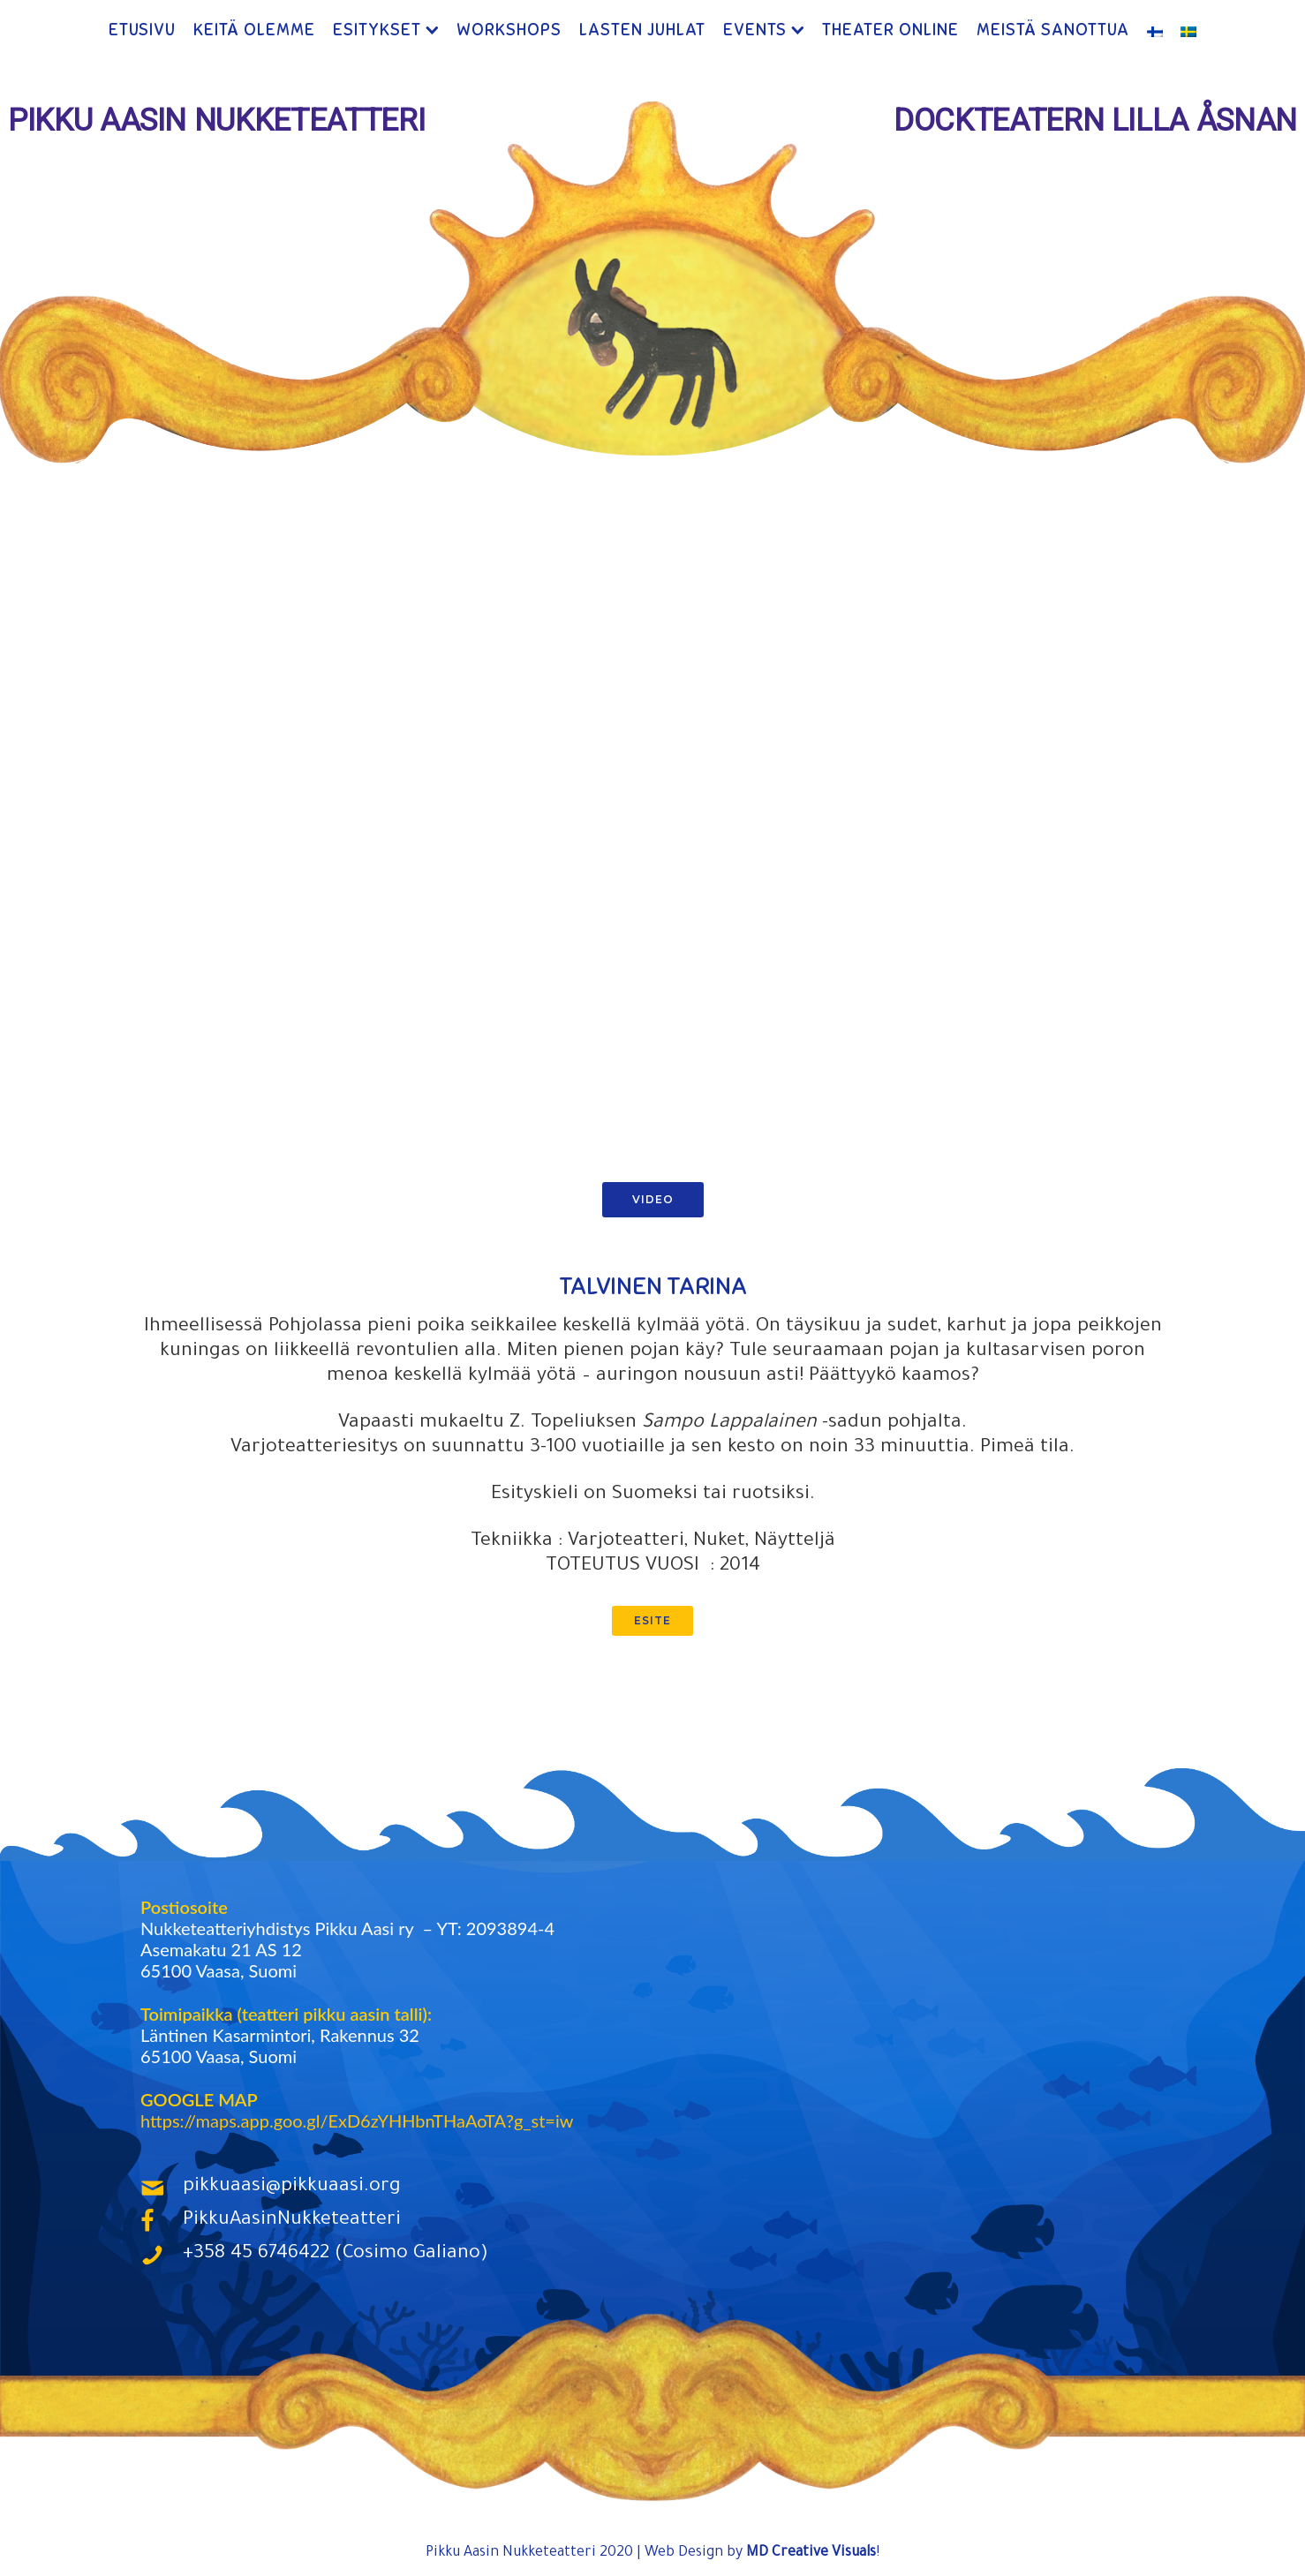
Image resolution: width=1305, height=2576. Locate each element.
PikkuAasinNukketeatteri (292, 2222)
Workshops (509, 30)
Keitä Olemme (254, 30)
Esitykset (377, 30)
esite (652, 1622)
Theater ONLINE (890, 30)
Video (653, 1201)
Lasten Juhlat (642, 30)
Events (755, 30)
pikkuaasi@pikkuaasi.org (292, 2189)
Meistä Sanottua (1053, 30)
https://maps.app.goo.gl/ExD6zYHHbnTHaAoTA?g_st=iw (356, 2122)
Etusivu (142, 30)
